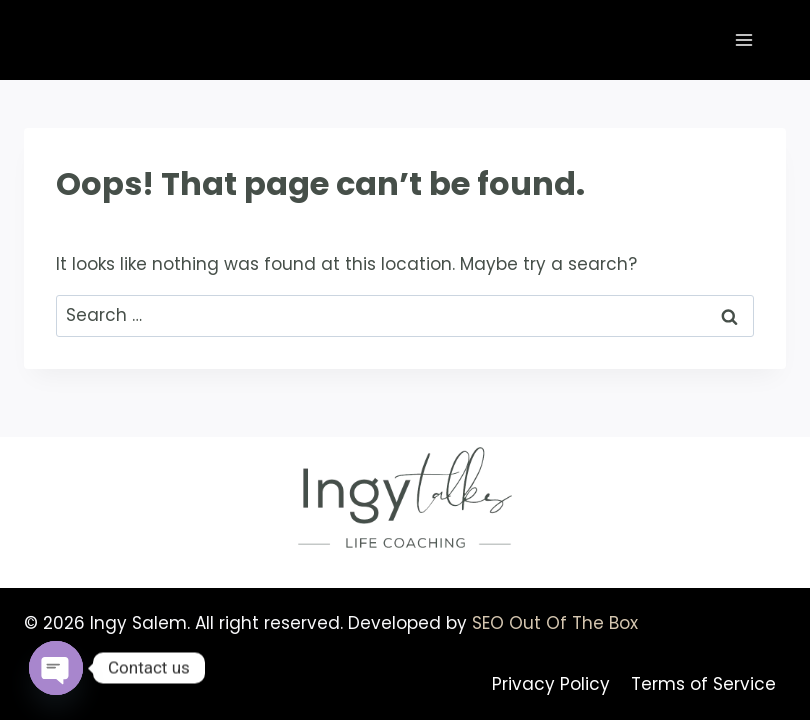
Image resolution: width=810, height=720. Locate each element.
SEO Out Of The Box (555, 623)
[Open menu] (743, 39)
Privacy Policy (551, 684)
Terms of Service (703, 684)
